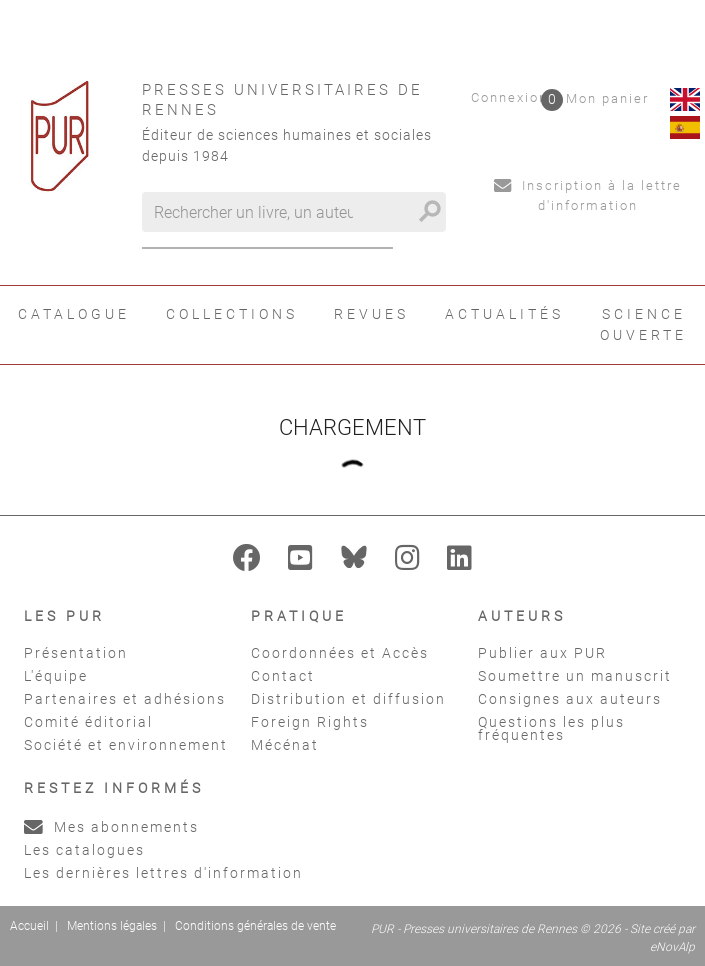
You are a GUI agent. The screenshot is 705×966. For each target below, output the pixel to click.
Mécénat (285, 745)
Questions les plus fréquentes (551, 728)
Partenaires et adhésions (125, 699)
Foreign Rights (310, 722)
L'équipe (56, 676)
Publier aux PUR (542, 653)
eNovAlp (672, 947)
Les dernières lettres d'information (163, 873)
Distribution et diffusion (348, 699)
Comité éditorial (88, 722)
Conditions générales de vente (255, 926)
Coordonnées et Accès (340, 653)
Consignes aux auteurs (570, 699)
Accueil (29, 926)
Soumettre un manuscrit (575, 676)
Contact (283, 676)
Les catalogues (84, 850)
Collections (232, 314)
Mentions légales (112, 926)
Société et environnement (126, 745)
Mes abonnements (111, 827)
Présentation (76, 653)
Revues (371, 314)
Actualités (504, 314)
